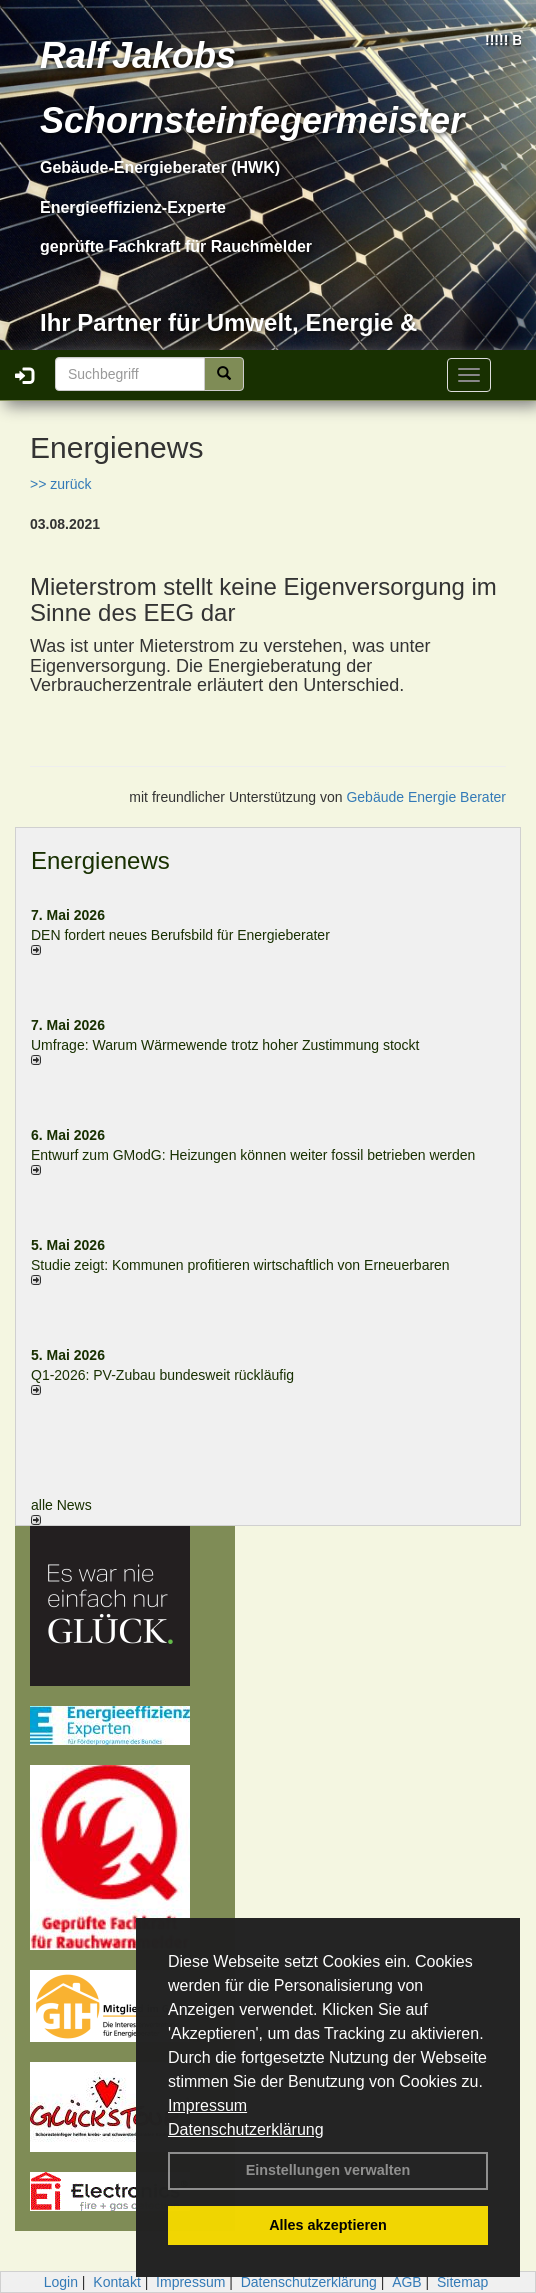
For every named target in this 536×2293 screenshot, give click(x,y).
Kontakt (116, 2282)
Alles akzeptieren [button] (328, 2225)
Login (61, 2282)
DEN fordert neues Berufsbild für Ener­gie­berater (180, 935)
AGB (407, 2282)
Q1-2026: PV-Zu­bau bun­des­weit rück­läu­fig (162, 1375)
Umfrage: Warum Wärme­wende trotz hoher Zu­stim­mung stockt (225, 1045)
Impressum (207, 2105)
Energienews (100, 860)
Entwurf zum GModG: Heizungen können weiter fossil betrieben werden (253, 1155)
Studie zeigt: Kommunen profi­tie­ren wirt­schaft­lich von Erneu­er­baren (240, 1265)
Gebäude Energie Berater (426, 797)
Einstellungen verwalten (328, 2170)
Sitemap (462, 2282)
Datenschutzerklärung (246, 2129)
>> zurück (60, 484)
